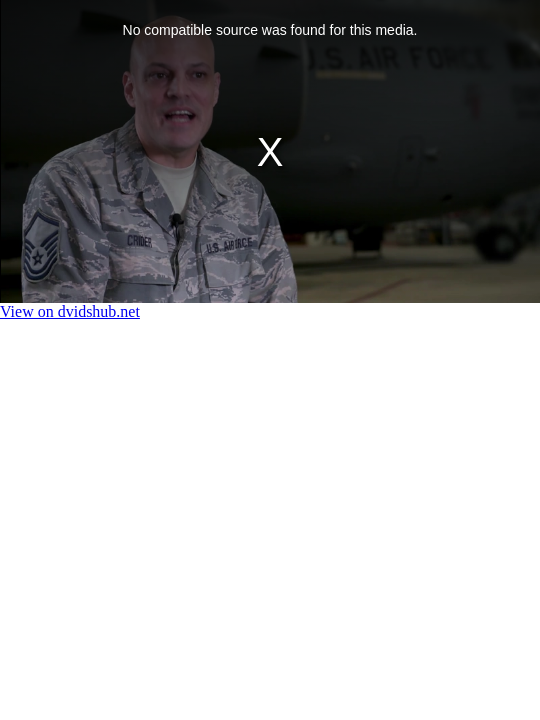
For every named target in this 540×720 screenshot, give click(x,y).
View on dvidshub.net (70, 311)
